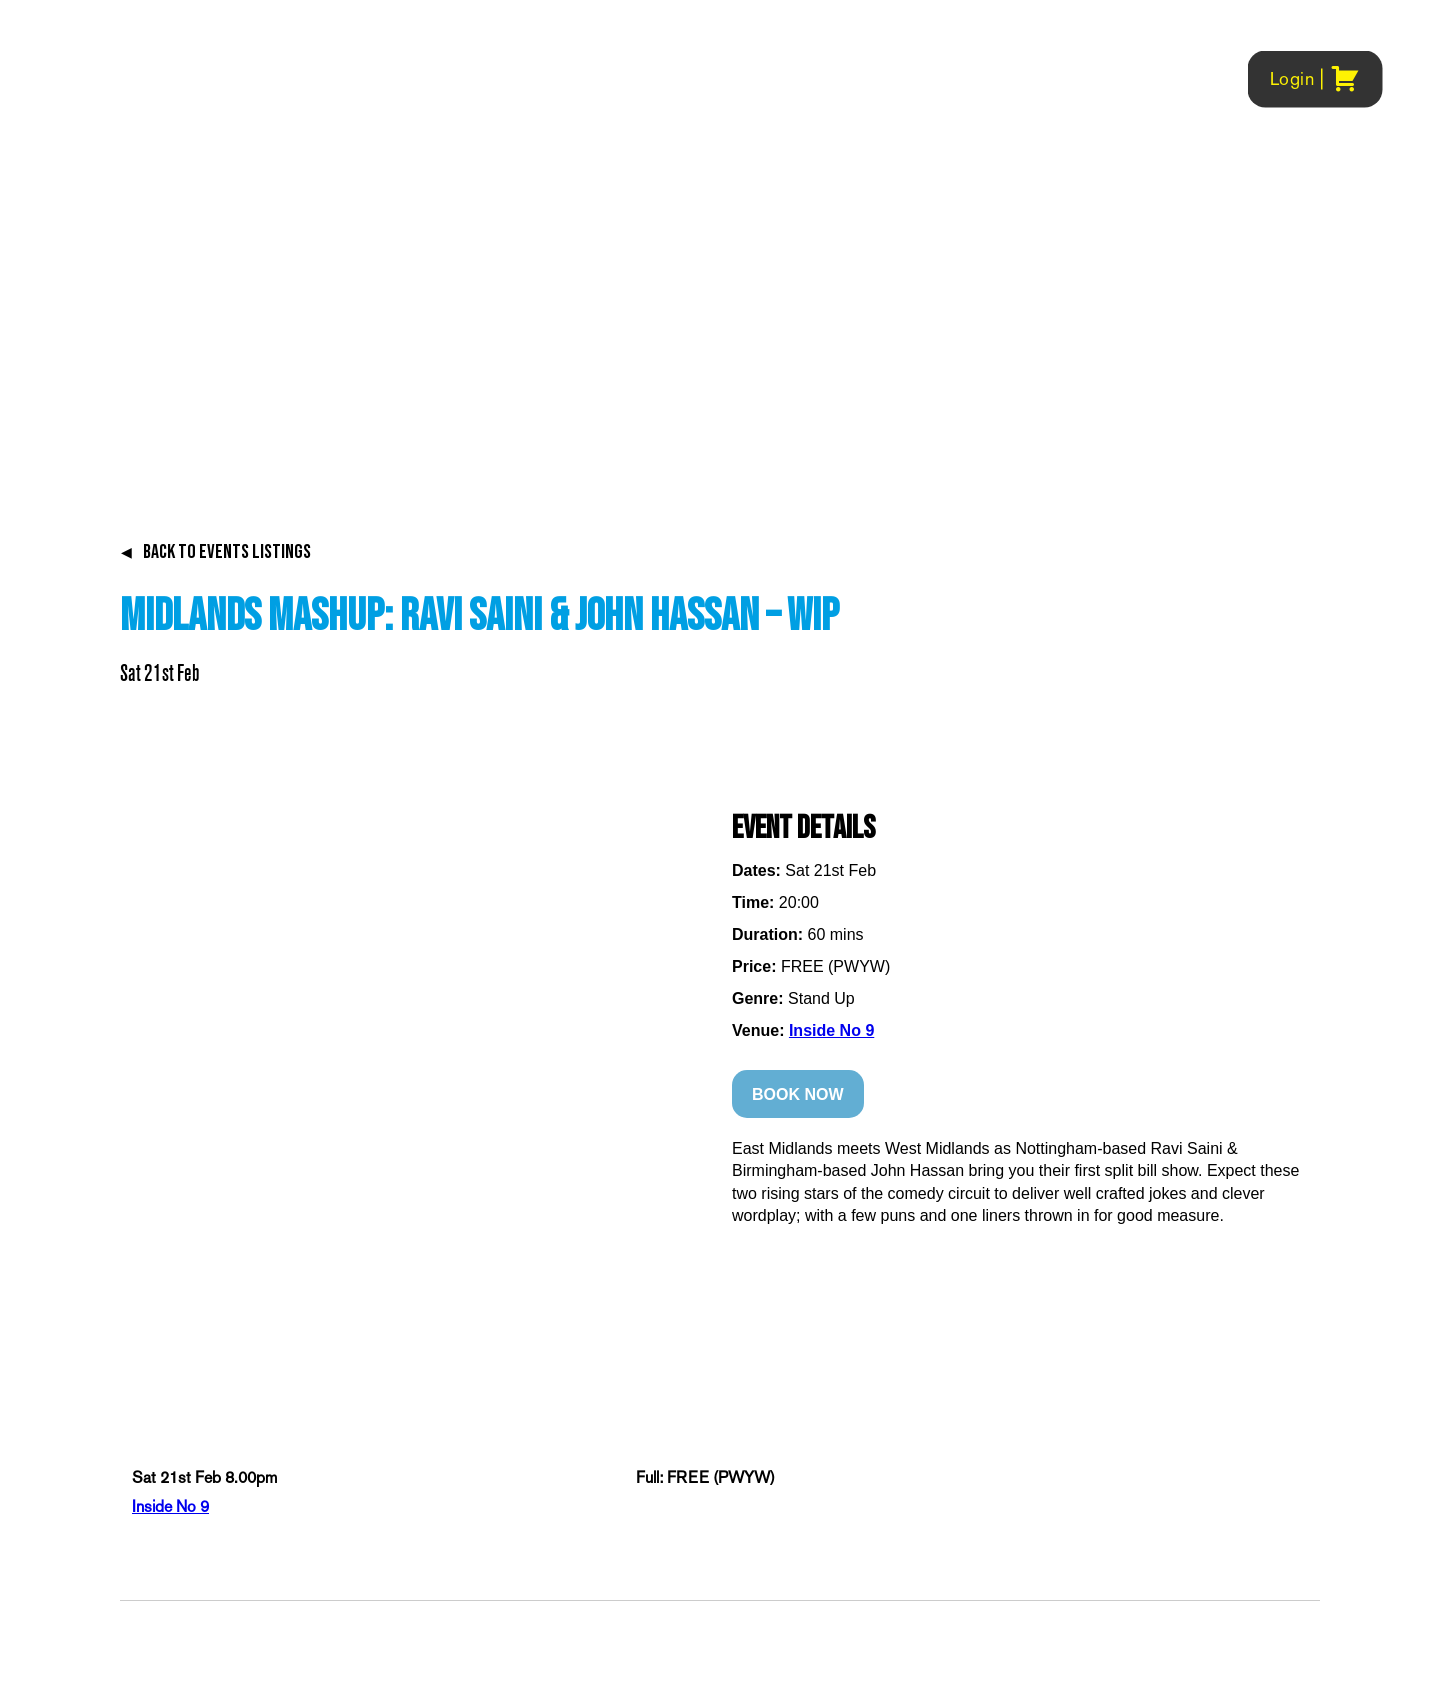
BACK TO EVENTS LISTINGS (215, 552)
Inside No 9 (831, 1030)
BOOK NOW (798, 1094)
